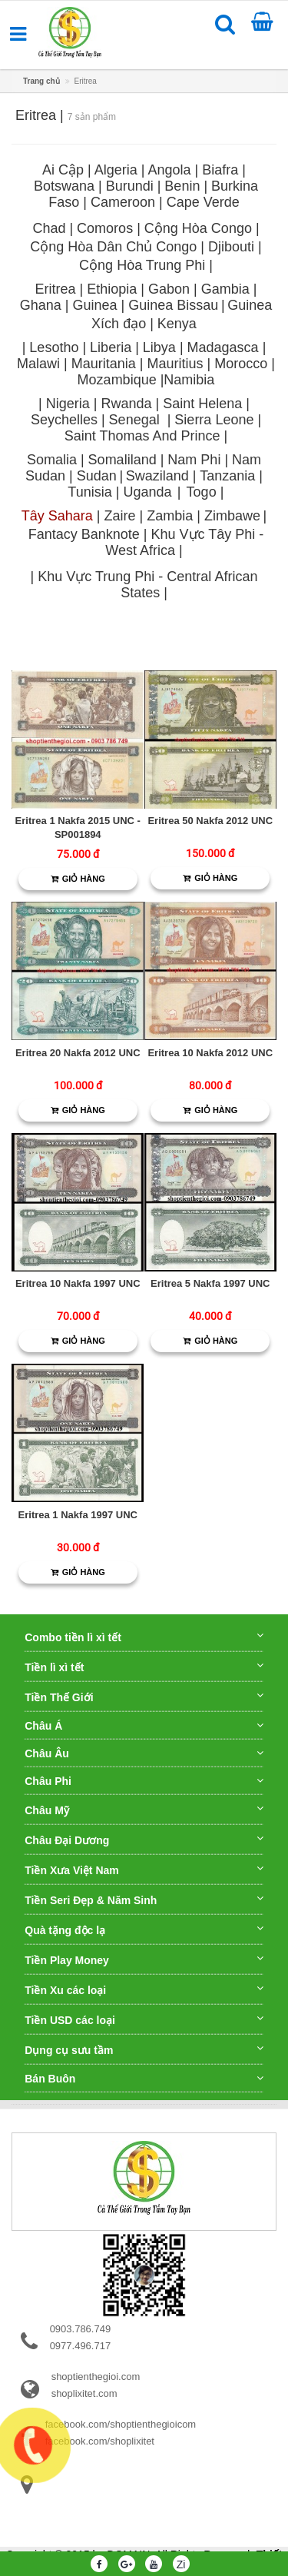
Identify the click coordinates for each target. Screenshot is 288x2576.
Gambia (225, 289)
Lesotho (53, 347)
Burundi (130, 186)
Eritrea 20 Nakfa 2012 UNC (78, 1053)
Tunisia (89, 492)
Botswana (64, 186)
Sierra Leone (213, 419)
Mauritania (103, 363)
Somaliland (122, 459)
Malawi (38, 363)
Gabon (169, 289)
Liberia (110, 347)
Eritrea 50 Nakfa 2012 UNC (210, 820)
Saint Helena (202, 403)
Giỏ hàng (78, 878)
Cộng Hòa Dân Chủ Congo (113, 246)
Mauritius (175, 363)
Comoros (105, 228)
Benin (182, 186)
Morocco (240, 363)
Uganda (147, 492)
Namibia (189, 379)
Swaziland (157, 476)
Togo (202, 492)
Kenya (177, 323)
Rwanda (126, 403)
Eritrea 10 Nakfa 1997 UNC (78, 1283)
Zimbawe (232, 516)
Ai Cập (63, 170)
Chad (48, 228)
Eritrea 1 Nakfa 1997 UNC (77, 1515)
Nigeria (68, 403)
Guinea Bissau (173, 305)
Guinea (94, 305)
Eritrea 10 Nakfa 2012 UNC (210, 1053)
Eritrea (55, 289)
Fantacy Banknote (84, 534)
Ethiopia (112, 289)
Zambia (170, 516)
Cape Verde (203, 202)
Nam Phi (193, 459)
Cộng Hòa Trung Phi (142, 265)
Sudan (97, 476)
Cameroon (123, 202)
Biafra (220, 170)
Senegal (134, 419)
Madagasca (223, 347)
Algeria (115, 170)
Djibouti (231, 246)
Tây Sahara (57, 516)
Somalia (54, 459)
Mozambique (117, 379)
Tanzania (227, 476)
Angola (168, 170)
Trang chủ (41, 81)
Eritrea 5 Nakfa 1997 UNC (210, 1283)
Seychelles (64, 419)
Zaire (120, 516)
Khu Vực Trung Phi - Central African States (147, 584)
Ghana (40, 305)
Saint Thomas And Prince (142, 436)
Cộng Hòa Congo (198, 228)
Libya (159, 347)
